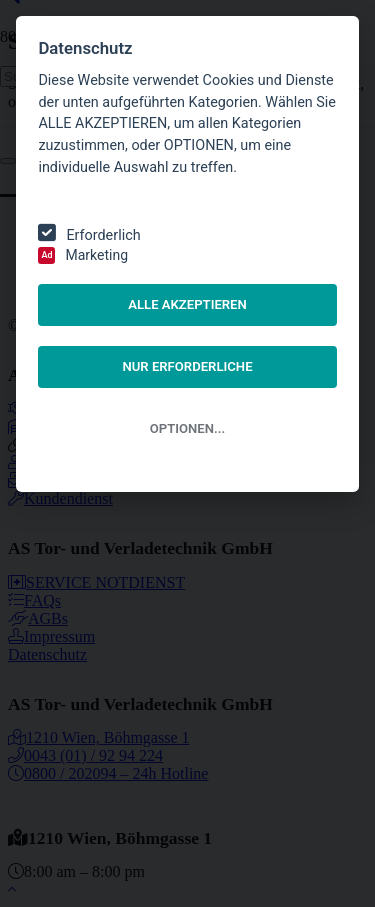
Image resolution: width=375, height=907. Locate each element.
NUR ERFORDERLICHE (187, 366)
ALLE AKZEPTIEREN (187, 304)
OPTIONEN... (187, 428)
